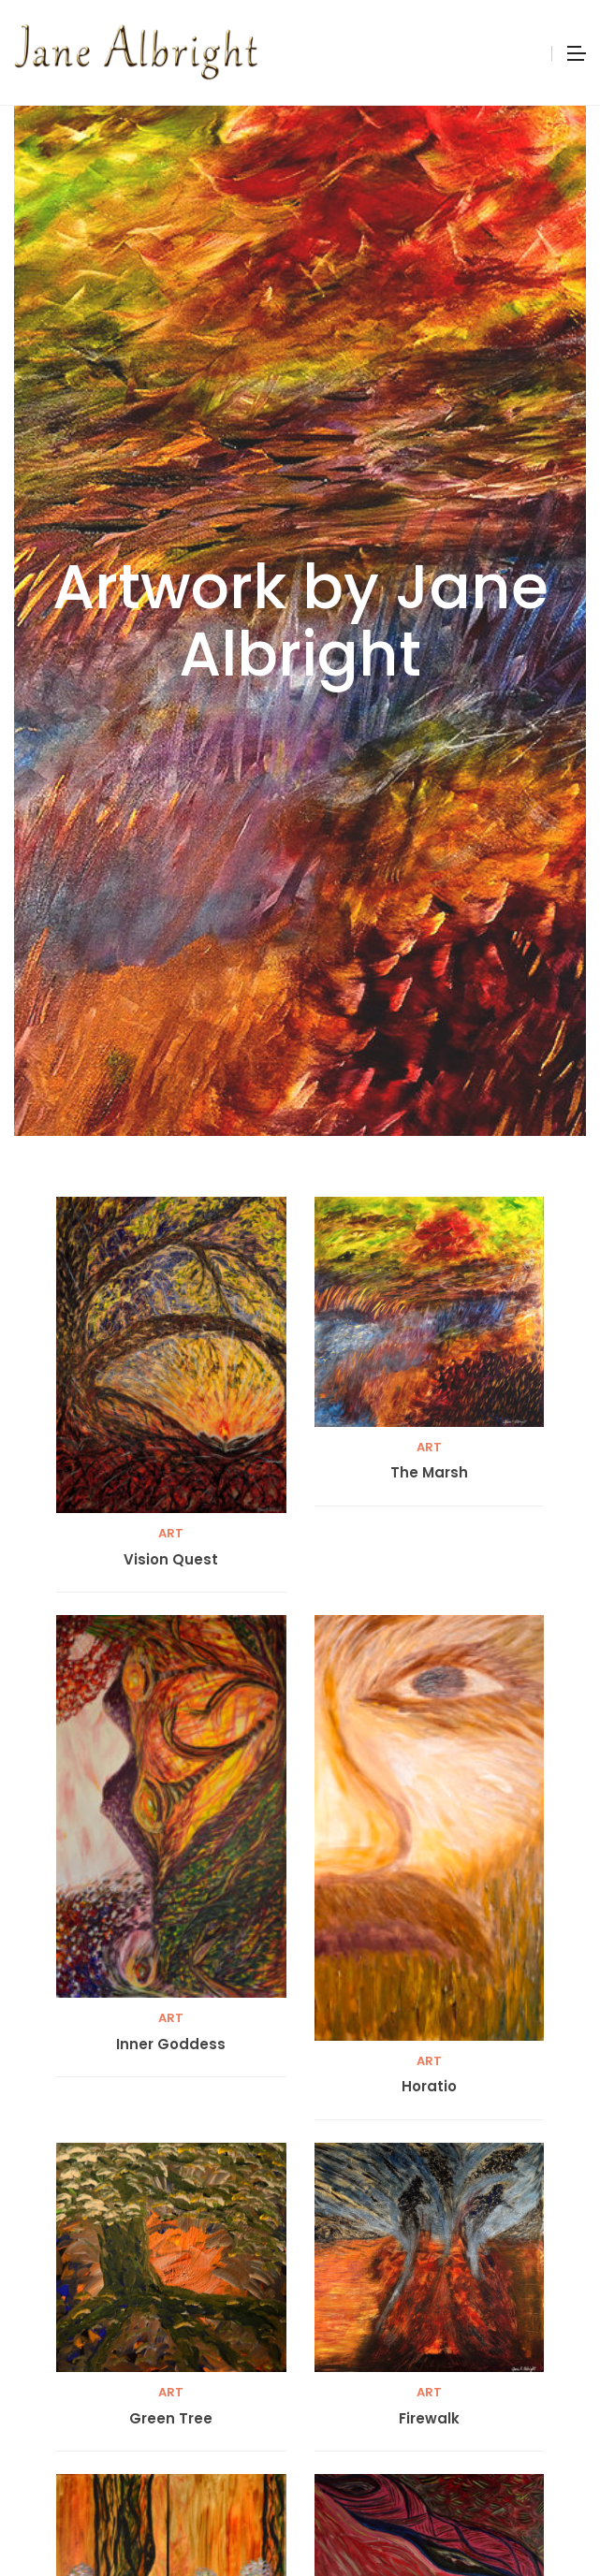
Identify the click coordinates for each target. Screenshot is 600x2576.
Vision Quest (171, 1560)
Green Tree (170, 2419)
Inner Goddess (171, 2045)
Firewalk (429, 2419)
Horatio (429, 2087)
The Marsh (429, 1473)
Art (170, 1533)
